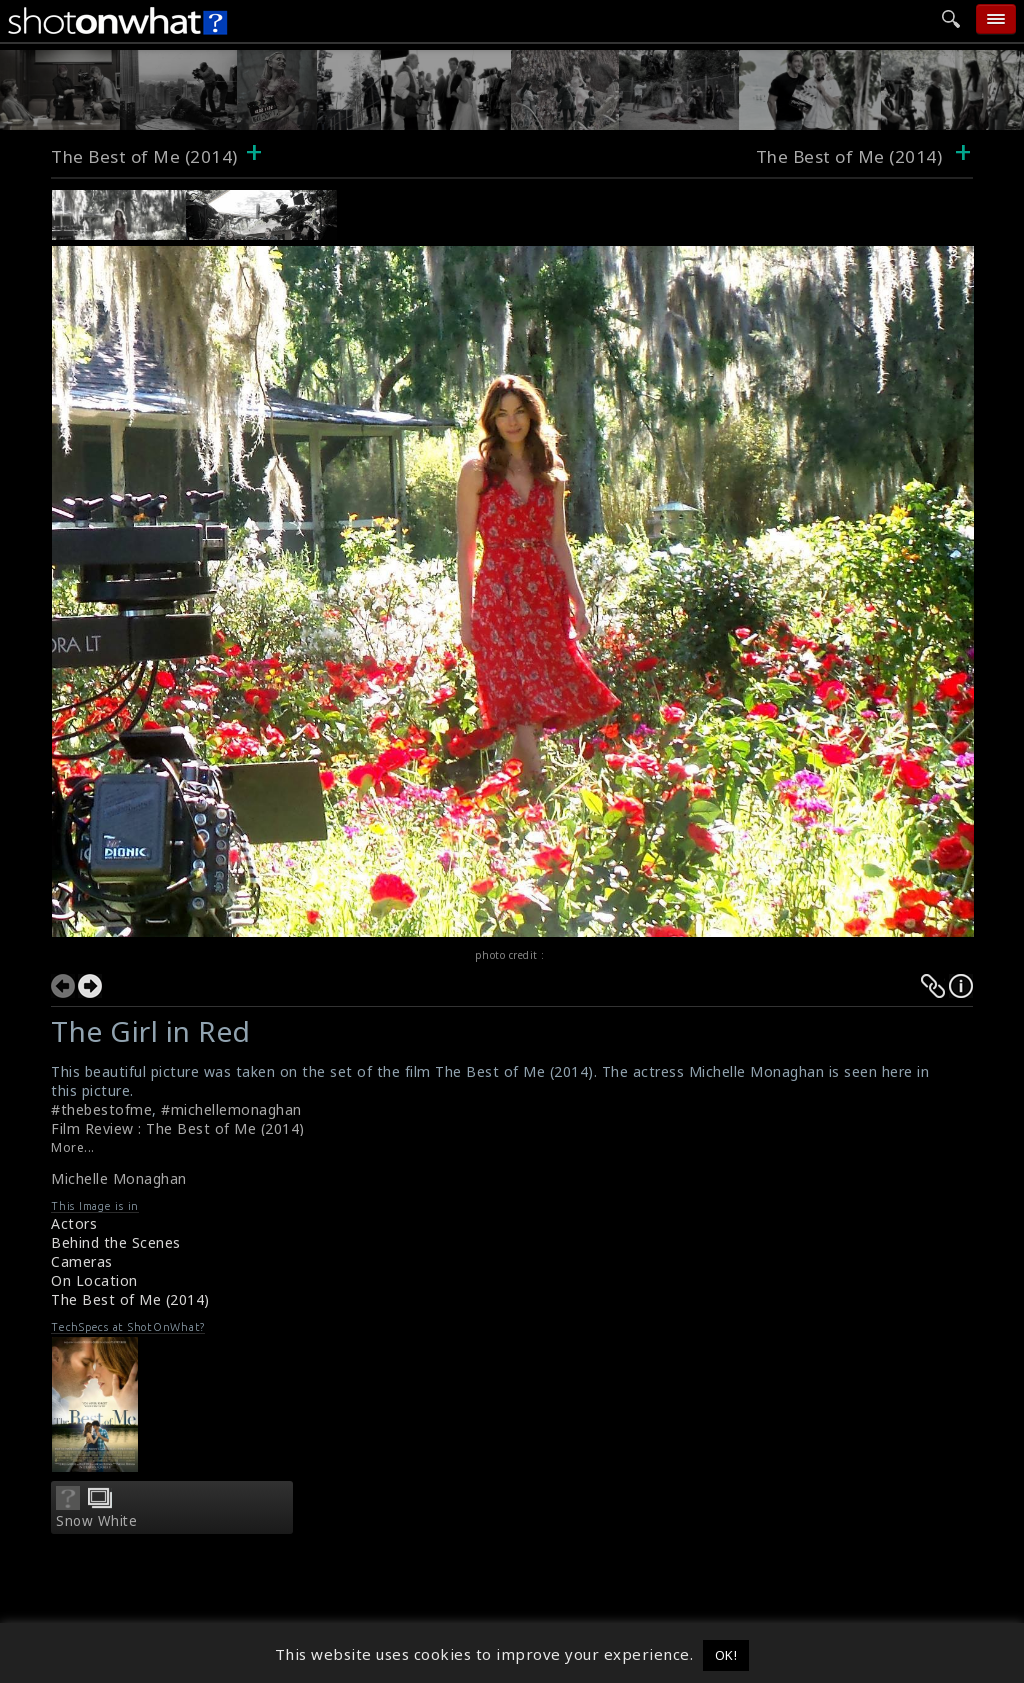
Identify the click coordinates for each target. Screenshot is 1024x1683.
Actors (74, 1223)
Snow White (96, 1521)
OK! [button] (726, 1655)
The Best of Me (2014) (144, 156)
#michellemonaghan (231, 1109)
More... (73, 1147)
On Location (94, 1280)
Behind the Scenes (116, 1242)
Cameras (82, 1261)
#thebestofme (101, 1109)
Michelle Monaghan (119, 1178)
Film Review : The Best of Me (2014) (178, 1128)
